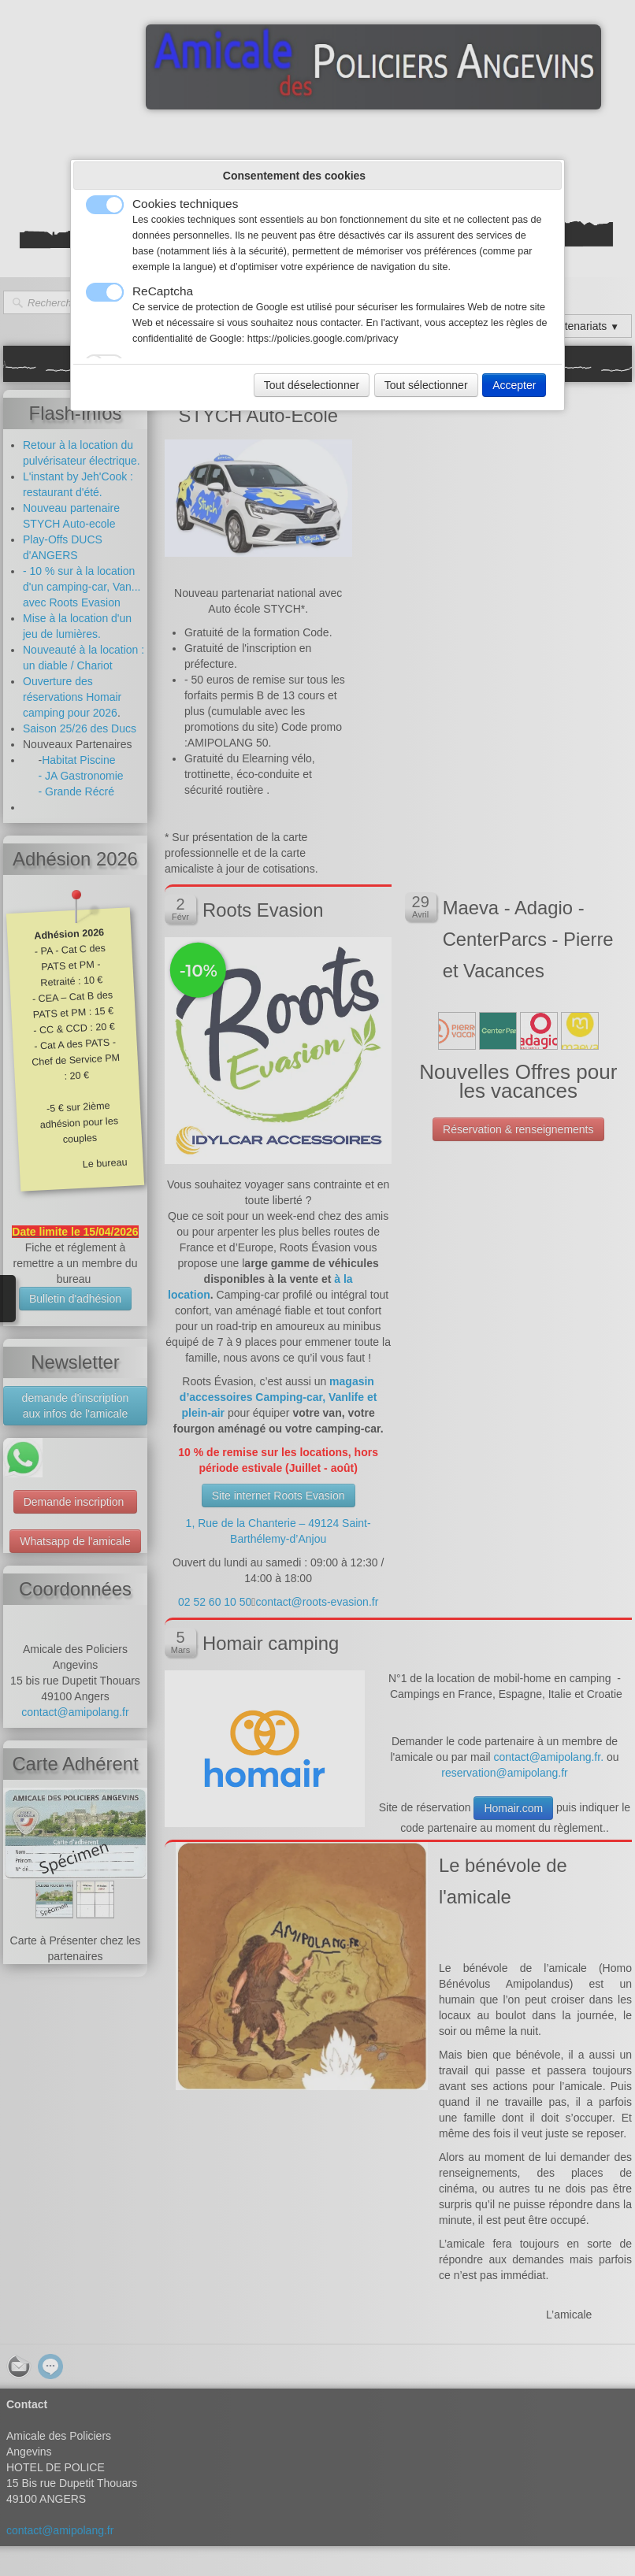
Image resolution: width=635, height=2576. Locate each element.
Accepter (514, 385)
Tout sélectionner (426, 385)
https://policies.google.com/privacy (323, 338)
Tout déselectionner (311, 385)
